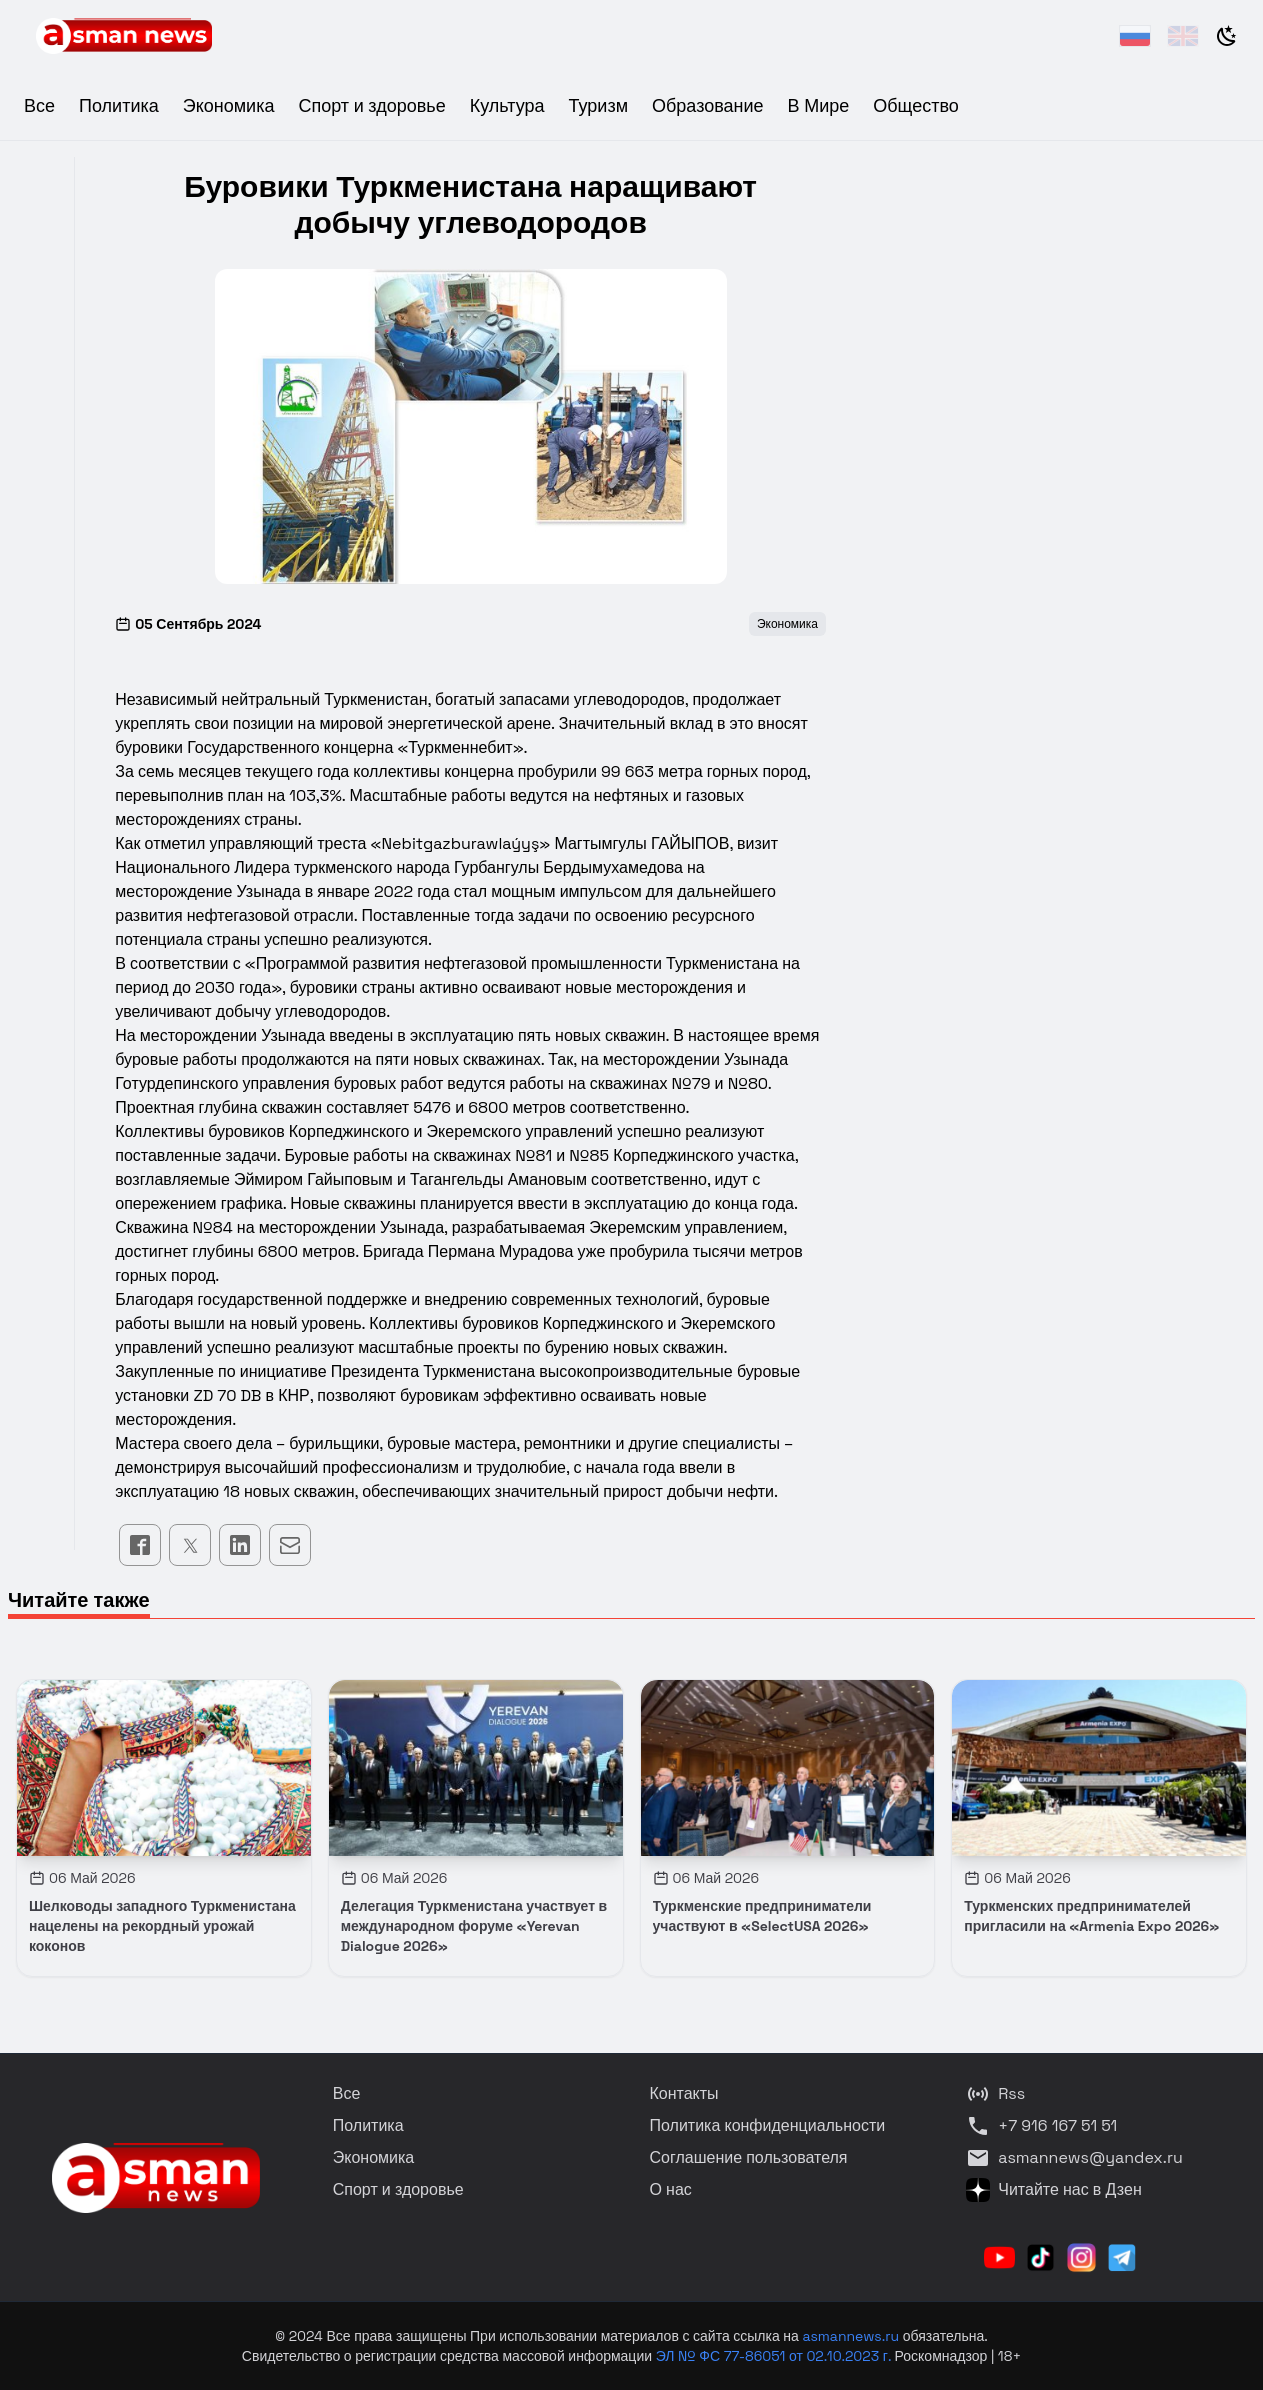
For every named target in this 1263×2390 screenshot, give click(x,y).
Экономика (229, 105)
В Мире (819, 105)
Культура (507, 105)
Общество (916, 105)
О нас (671, 2189)
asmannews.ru (850, 2336)
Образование (708, 105)
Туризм (598, 105)
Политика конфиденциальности (768, 2125)
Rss (995, 2094)
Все (39, 105)
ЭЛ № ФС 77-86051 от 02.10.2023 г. (775, 2356)
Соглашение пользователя (749, 2157)
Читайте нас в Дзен (1053, 2190)
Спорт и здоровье (371, 105)
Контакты (684, 2093)
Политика (119, 105)
